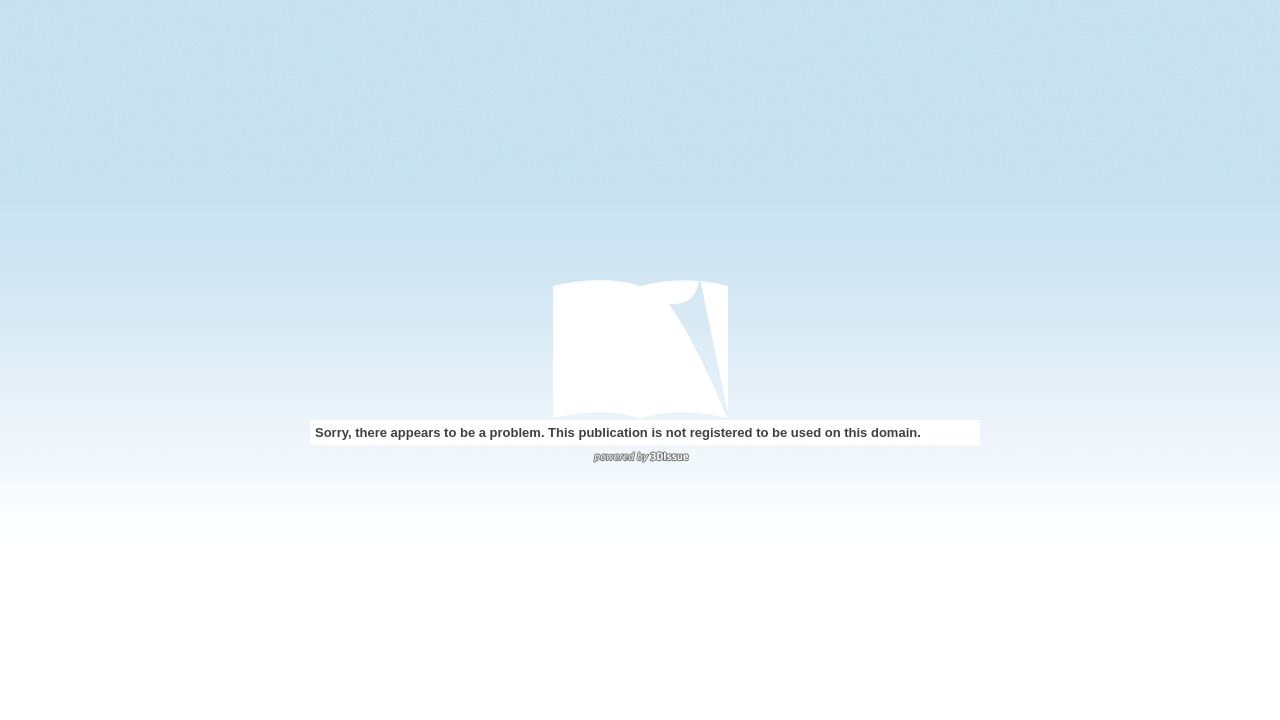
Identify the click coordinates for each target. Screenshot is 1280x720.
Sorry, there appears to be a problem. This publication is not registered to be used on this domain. (618, 432)
